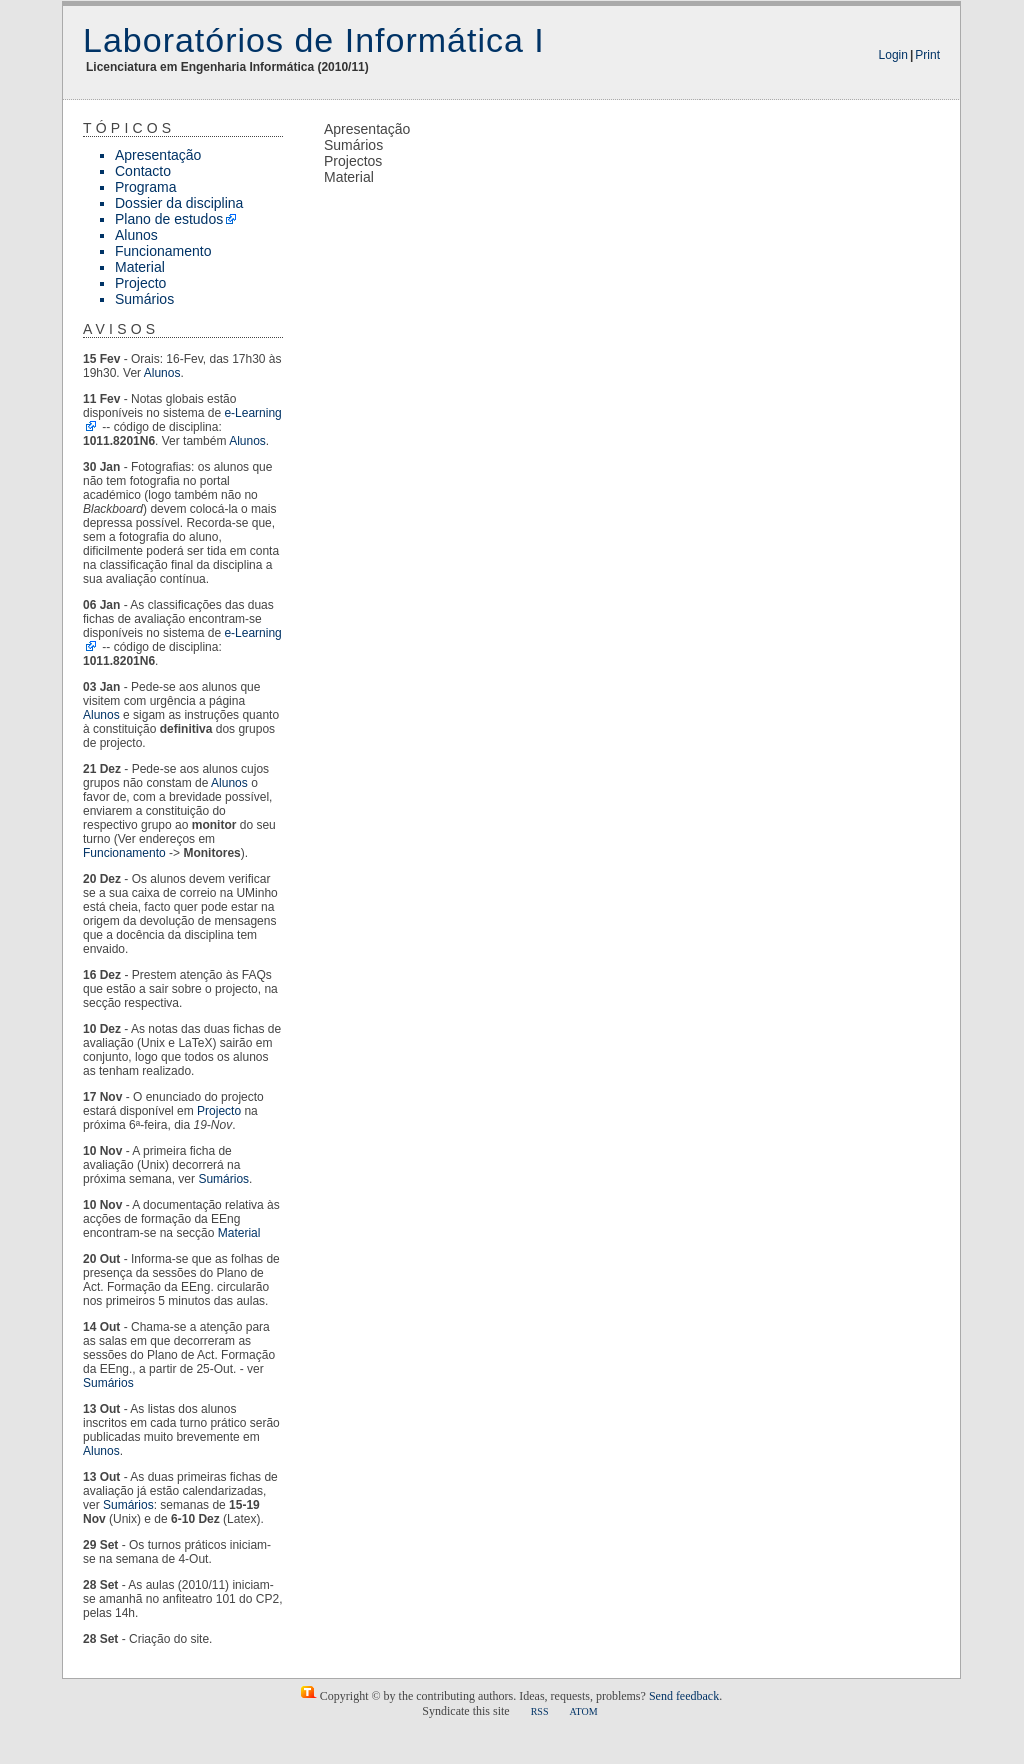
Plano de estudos (169, 219)
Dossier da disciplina (179, 203)
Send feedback (684, 1696)
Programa (145, 187)
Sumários (144, 299)
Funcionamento (163, 251)
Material (140, 267)
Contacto (143, 171)
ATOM (583, 1711)
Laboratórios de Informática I (314, 40)
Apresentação (158, 155)
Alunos (136, 235)
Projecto (140, 283)
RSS (540, 1711)
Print (927, 55)
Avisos (121, 329)
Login (893, 55)
